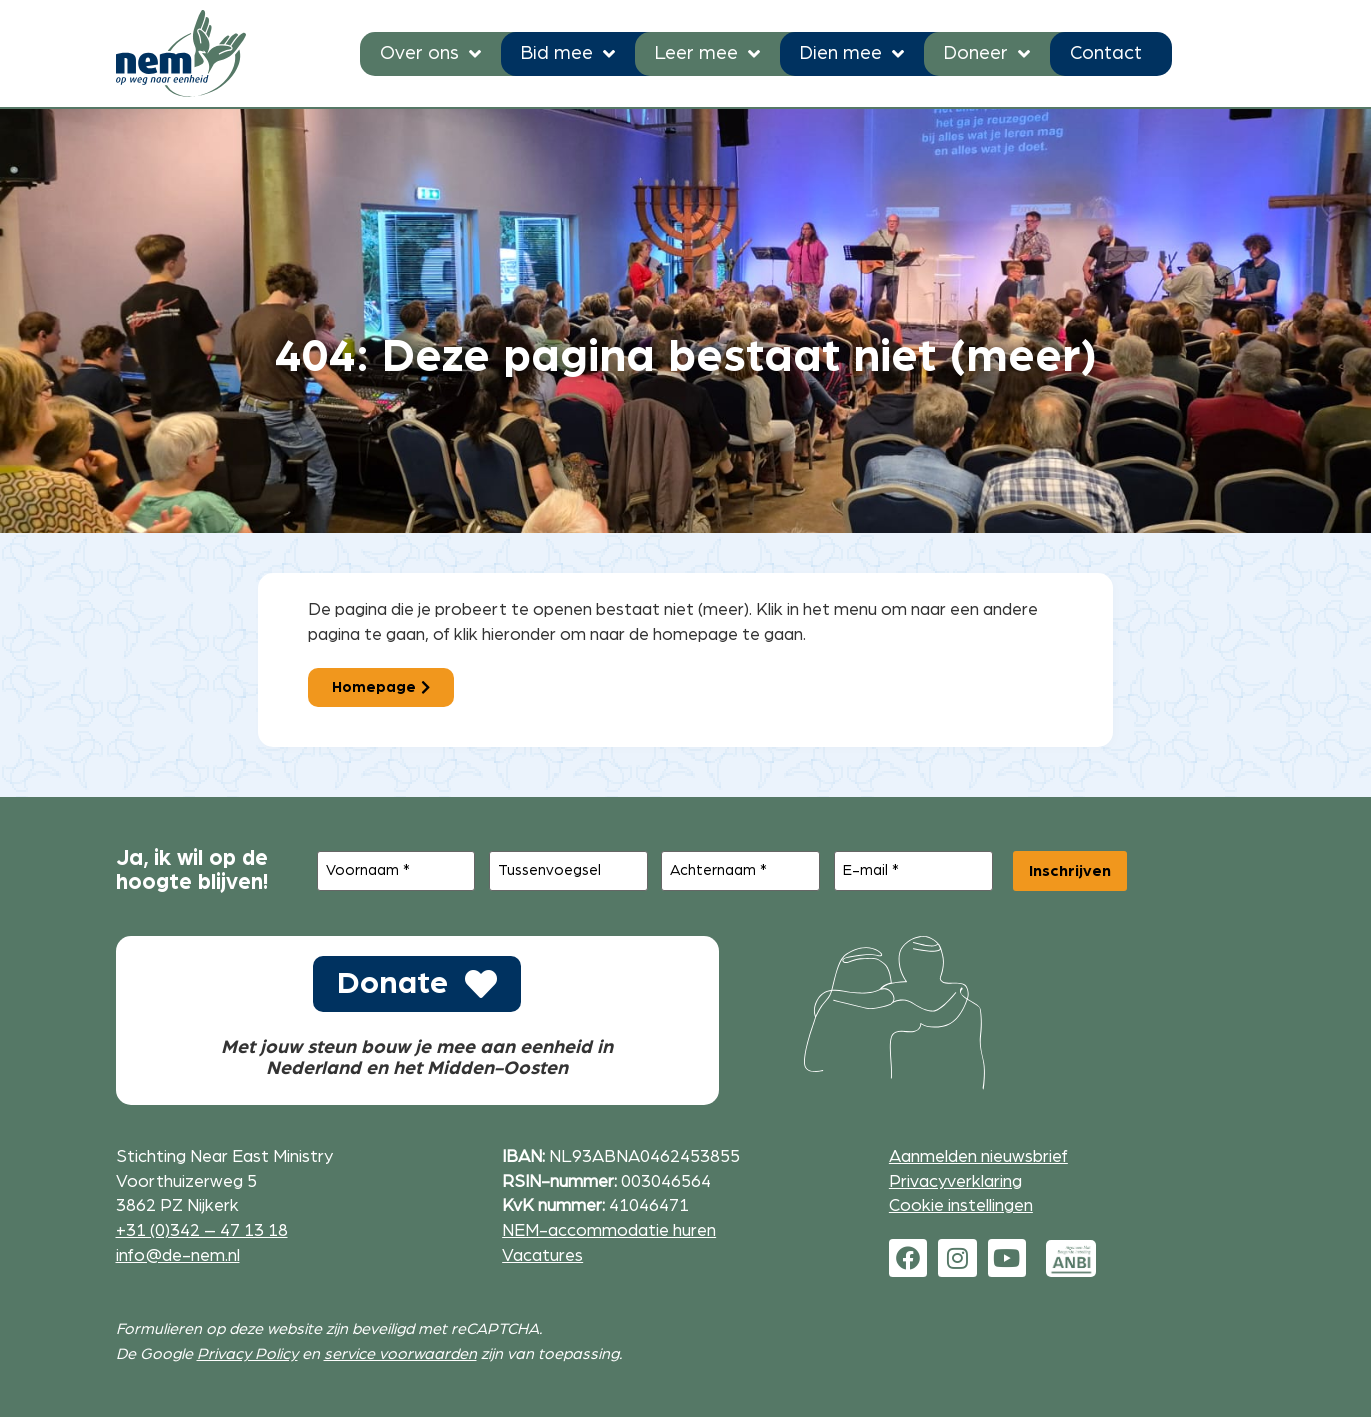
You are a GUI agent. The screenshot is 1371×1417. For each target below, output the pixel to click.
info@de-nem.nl (178, 1255)
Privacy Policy (247, 1354)
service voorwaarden (400, 1354)
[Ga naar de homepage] (181, 53)
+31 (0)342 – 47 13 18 (202, 1230)
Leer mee (707, 53)
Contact (1106, 53)
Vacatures (542, 1255)
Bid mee (568, 53)
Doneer (987, 53)
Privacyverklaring (955, 1181)
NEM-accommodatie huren (609, 1230)
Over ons (430, 53)
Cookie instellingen (961, 1205)
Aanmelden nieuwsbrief (978, 1156)
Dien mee (852, 53)
